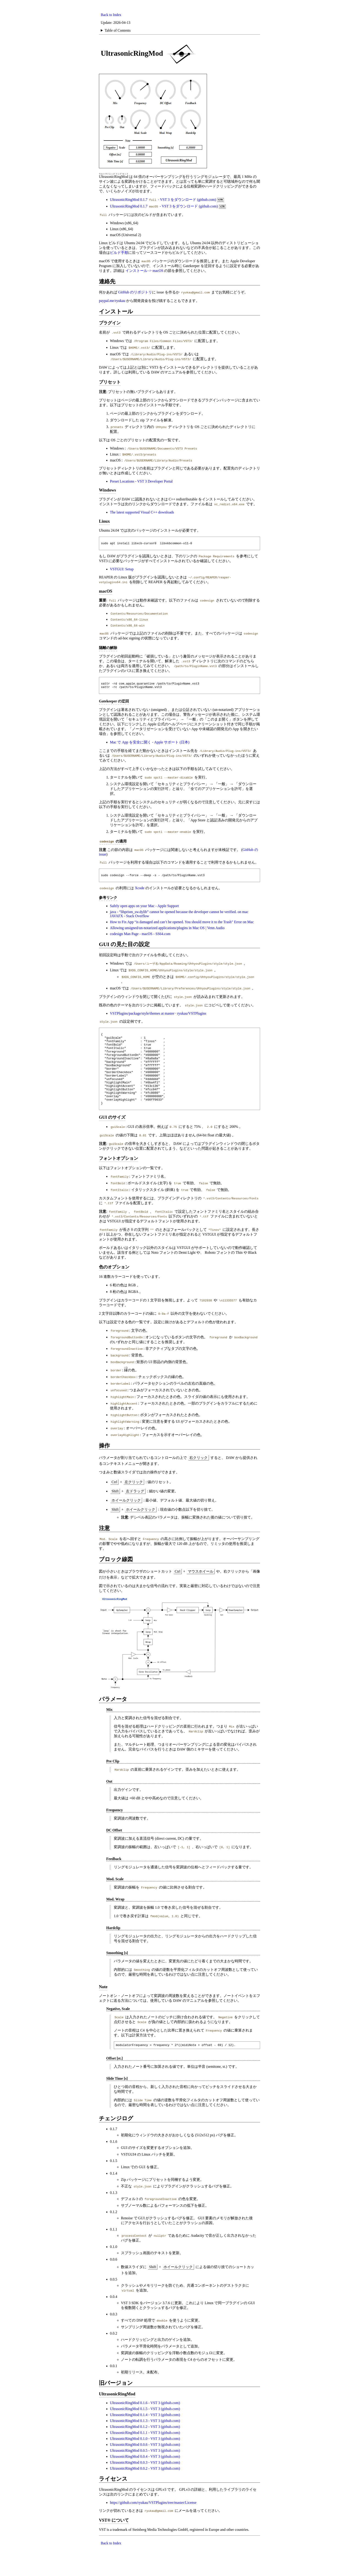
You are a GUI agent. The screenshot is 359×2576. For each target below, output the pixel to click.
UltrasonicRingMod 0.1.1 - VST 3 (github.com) (145, 2450)
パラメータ (113, 1716)
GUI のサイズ (112, 1134)
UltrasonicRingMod (132, 53)
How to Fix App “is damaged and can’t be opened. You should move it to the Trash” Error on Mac (182, 925)
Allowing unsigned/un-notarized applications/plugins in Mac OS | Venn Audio (167, 931)
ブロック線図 (116, 1576)
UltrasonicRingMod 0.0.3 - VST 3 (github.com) (145, 2480)
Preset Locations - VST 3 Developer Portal (141, 481)
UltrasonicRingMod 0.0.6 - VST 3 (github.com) (145, 2462)
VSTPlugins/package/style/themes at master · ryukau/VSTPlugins (158, 1016)
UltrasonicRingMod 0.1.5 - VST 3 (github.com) (145, 2427)
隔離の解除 (108, 648)
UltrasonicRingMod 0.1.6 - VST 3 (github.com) (145, 2421)
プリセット (110, 382)
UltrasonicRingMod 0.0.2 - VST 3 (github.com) (145, 2486)
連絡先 (107, 281)
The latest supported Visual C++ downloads (142, 512)
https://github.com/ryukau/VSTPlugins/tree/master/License (153, 2520)
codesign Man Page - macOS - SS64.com (140, 937)
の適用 (113, 843)
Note (103, 2004)
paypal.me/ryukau (112, 301)
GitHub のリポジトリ (135, 292)
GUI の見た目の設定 (124, 947)
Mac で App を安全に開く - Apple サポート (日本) (149, 744)
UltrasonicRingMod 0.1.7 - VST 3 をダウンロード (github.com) (163, 200)
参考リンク (108, 900)
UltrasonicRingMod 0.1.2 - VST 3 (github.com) (145, 2444)
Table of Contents (118, 30)
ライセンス (113, 2497)
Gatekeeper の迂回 (114, 703)
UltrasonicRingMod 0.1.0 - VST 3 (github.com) (145, 2456)
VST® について (114, 2538)
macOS (105, 591)
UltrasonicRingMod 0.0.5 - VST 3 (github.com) (145, 2468)
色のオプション (114, 1284)
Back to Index (111, 15)
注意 (104, 1545)
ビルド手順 (119, 252)
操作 (104, 1463)
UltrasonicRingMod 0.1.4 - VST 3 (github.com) (145, 2433)
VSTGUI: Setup (122, 570)
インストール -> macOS (144, 271)
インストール (116, 312)
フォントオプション (118, 1175)
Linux (104, 521)
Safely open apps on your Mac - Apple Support (144, 909)
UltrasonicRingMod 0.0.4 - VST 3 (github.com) (145, 2474)
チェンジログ (116, 2136)
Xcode (139, 891)
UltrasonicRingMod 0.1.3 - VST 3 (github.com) (145, 2439)
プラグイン (110, 322)
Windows (107, 490)
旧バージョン (116, 2401)
